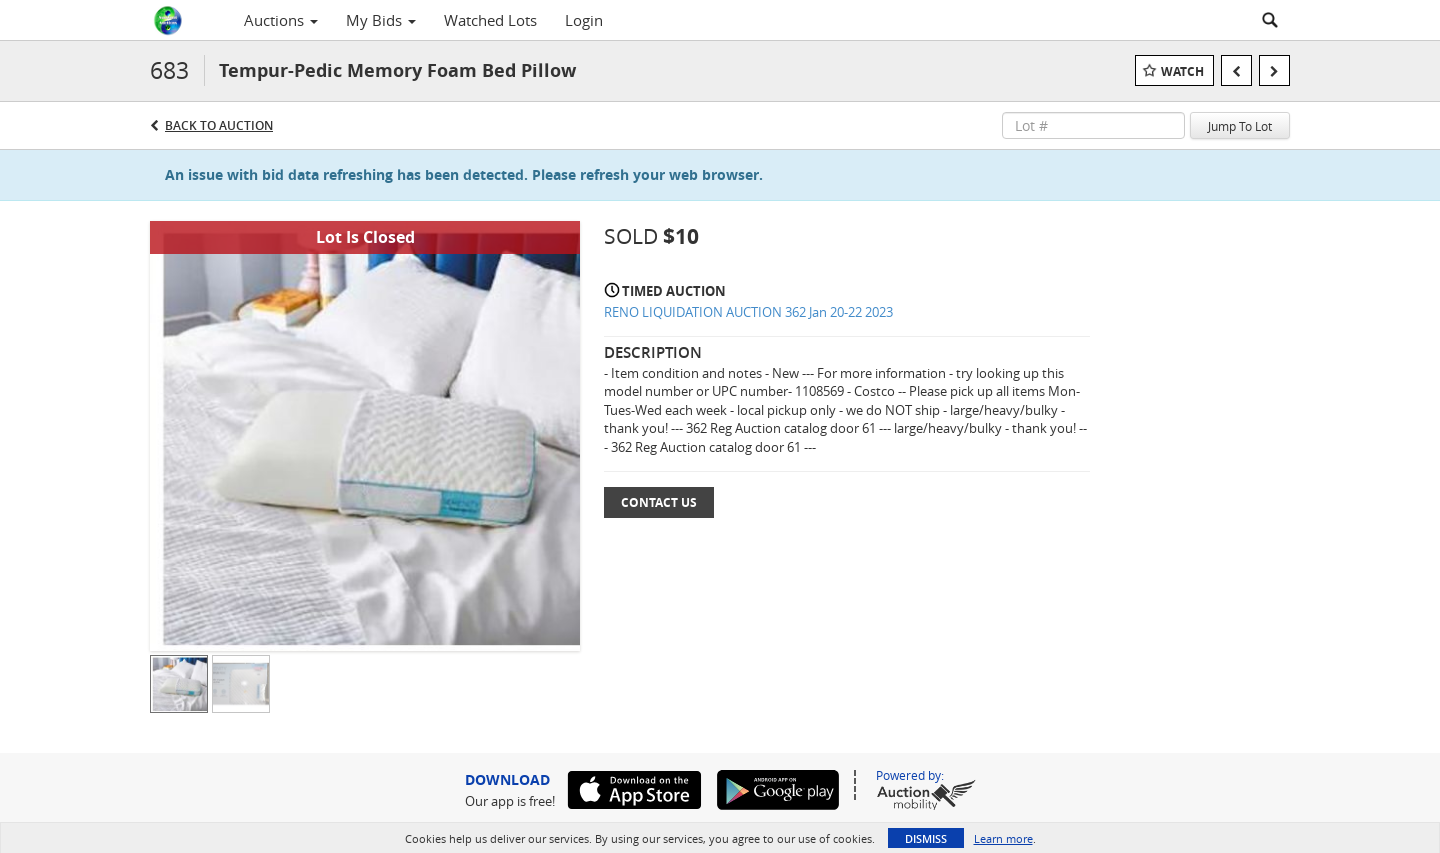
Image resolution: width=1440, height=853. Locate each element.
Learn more (1003, 838)
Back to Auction (219, 125)
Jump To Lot (1240, 126)
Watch (1182, 71)
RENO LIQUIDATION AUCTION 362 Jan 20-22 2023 (748, 312)
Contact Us (659, 502)
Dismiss (926, 838)
